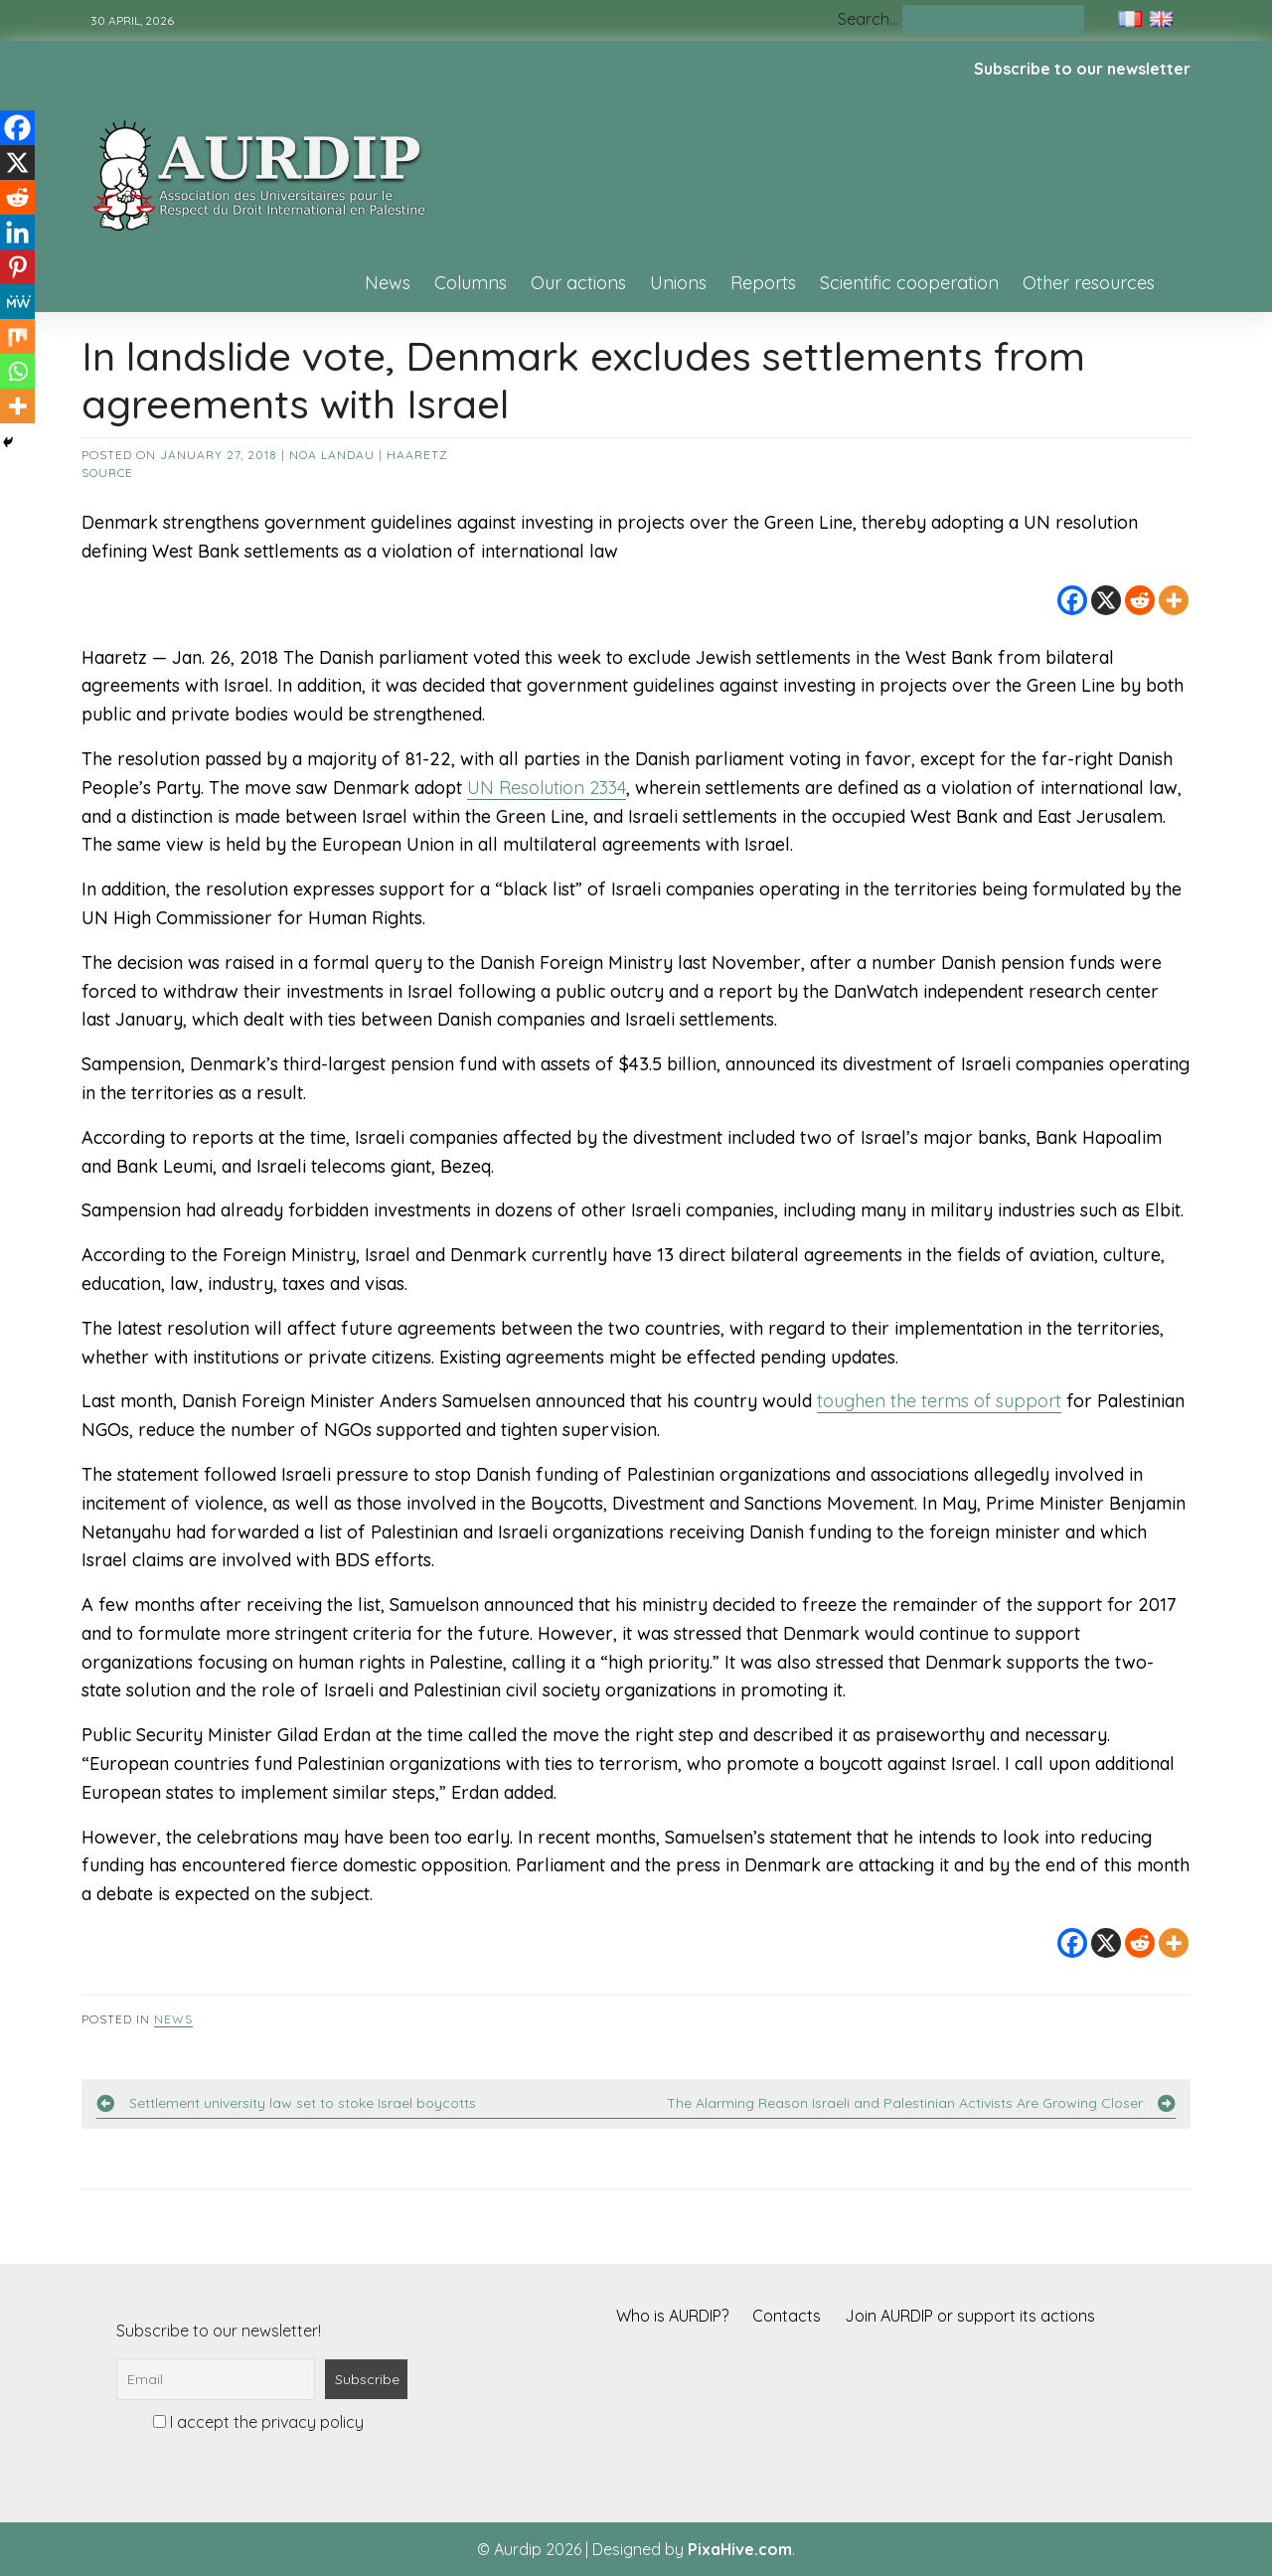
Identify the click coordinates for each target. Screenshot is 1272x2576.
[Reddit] (1140, 600)
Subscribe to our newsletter (1082, 69)
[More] (1174, 600)
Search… (868, 19)
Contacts (786, 2316)
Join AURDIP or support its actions (970, 2316)
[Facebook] (1072, 600)
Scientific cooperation (909, 282)
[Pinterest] (17, 266)
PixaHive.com (740, 2549)
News (387, 282)
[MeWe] (17, 301)
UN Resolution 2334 (546, 787)
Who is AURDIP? (672, 2316)
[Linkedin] (17, 232)
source (107, 472)
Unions (678, 282)
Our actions (578, 282)
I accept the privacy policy (258, 2422)
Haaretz (417, 454)
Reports (763, 282)
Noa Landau (332, 454)
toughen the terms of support (939, 1400)
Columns (470, 282)
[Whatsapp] (17, 371)
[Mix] (17, 336)
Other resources (1089, 282)
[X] (1106, 600)
